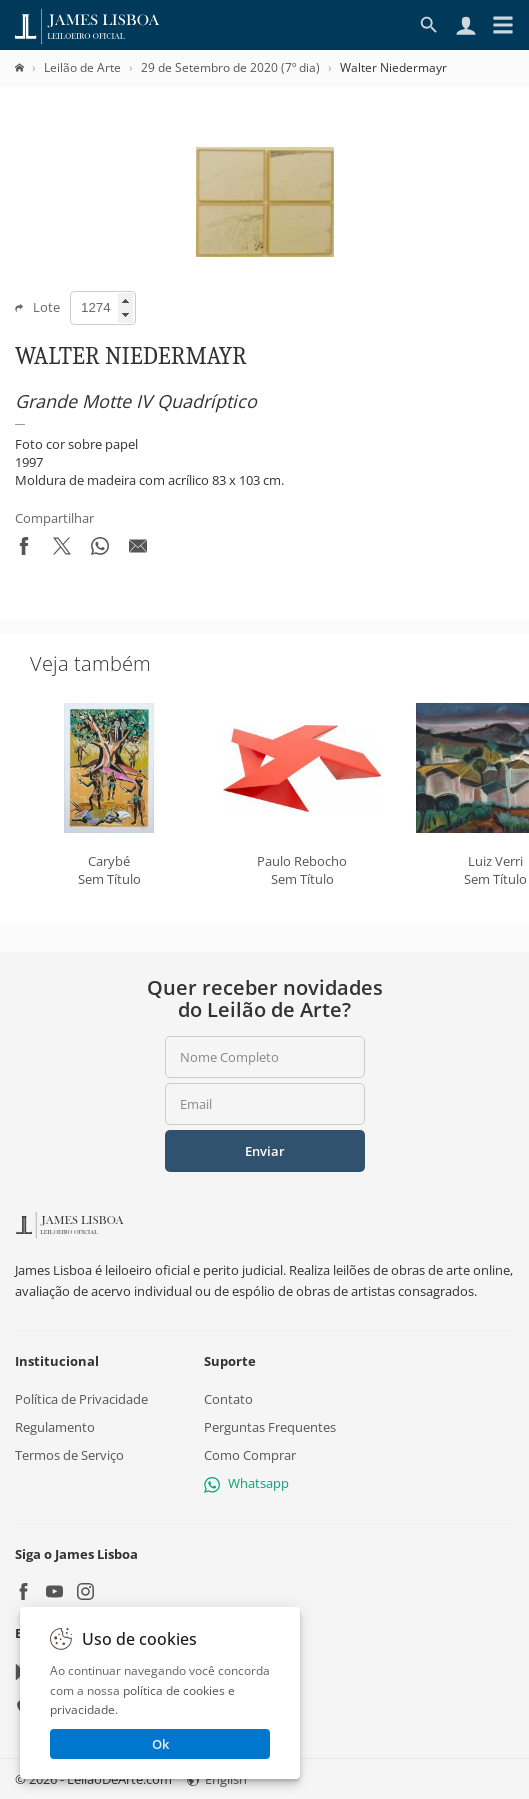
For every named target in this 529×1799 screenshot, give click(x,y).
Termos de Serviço (69, 1456)
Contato (228, 1399)
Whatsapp (246, 1484)
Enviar (265, 1151)
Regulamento (55, 1427)
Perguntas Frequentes (270, 1427)
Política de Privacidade (81, 1399)
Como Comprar (250, 1456)
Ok (160, 1744)
